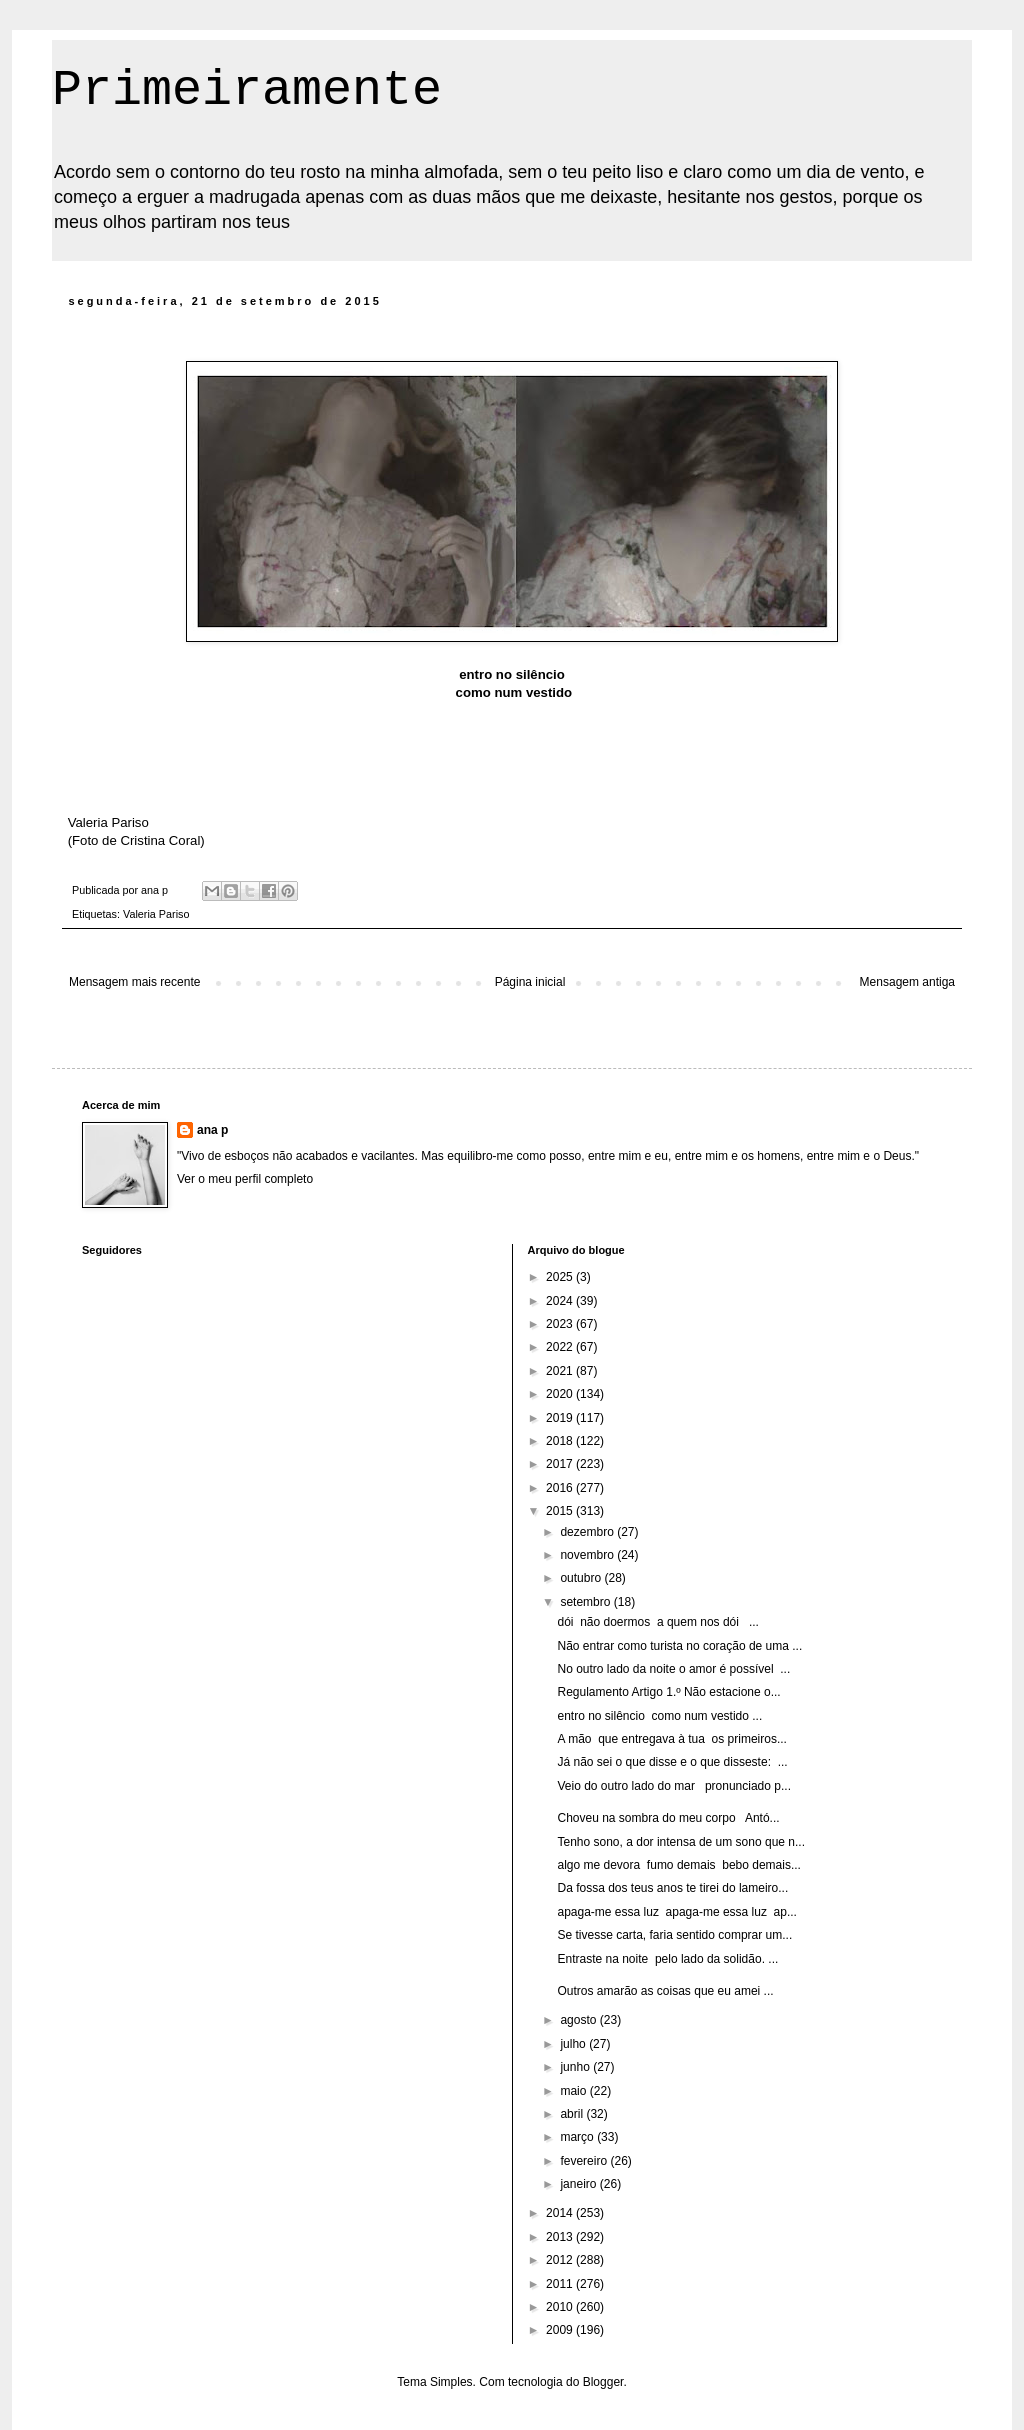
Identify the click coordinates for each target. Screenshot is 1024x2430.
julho (574, 2044)
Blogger (603, 2382)
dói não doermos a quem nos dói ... (657, 1622)
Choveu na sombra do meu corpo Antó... (668, 1818)
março (578, 2137)
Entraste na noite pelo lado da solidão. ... (667, 1959)
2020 (561, 1394)
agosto (579, 2020)
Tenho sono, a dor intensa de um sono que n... (681, 1842)
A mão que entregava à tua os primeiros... (671, 1739)
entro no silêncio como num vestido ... (659, 1716)
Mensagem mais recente (134, 982)
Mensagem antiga (907, 982)
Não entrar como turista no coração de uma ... (679, 1646)
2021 (561, 1371)
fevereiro (585, 2161)
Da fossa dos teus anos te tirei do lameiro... (672, 1888)
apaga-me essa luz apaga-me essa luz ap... (676, 1912)
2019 (561, 1418)
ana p (212, 1130)
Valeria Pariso (156, 914)
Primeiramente (247, 90)
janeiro (579, 2184)
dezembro (588, 1532)
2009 (561, 2330)
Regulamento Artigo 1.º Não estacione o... (668, 1692)
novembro (588, 1555)
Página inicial (530, 982)
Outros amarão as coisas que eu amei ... (665, 1991)
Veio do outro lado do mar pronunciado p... (674, 1786)
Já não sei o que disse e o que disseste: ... (672, 1762)
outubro (582, 1578)
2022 (561, 1347)
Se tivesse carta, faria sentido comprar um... (674, 1935)
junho (576, 2067)
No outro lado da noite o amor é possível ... (673, 1669)
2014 (561, 2213)
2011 (561, 2284)
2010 (561, 2307)
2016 (561, 1488)
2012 (561, 2260)
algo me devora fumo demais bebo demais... (678, 1865)
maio (574, 2091)
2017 (561, 1464)
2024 (561, 1301)
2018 (561, 1441)
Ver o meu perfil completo (245, 1179)
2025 (561, 1277)
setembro (586, 1602)
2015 (561, 1511)
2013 (561, 2237)
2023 (561, 1324)
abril (573, 2114)
